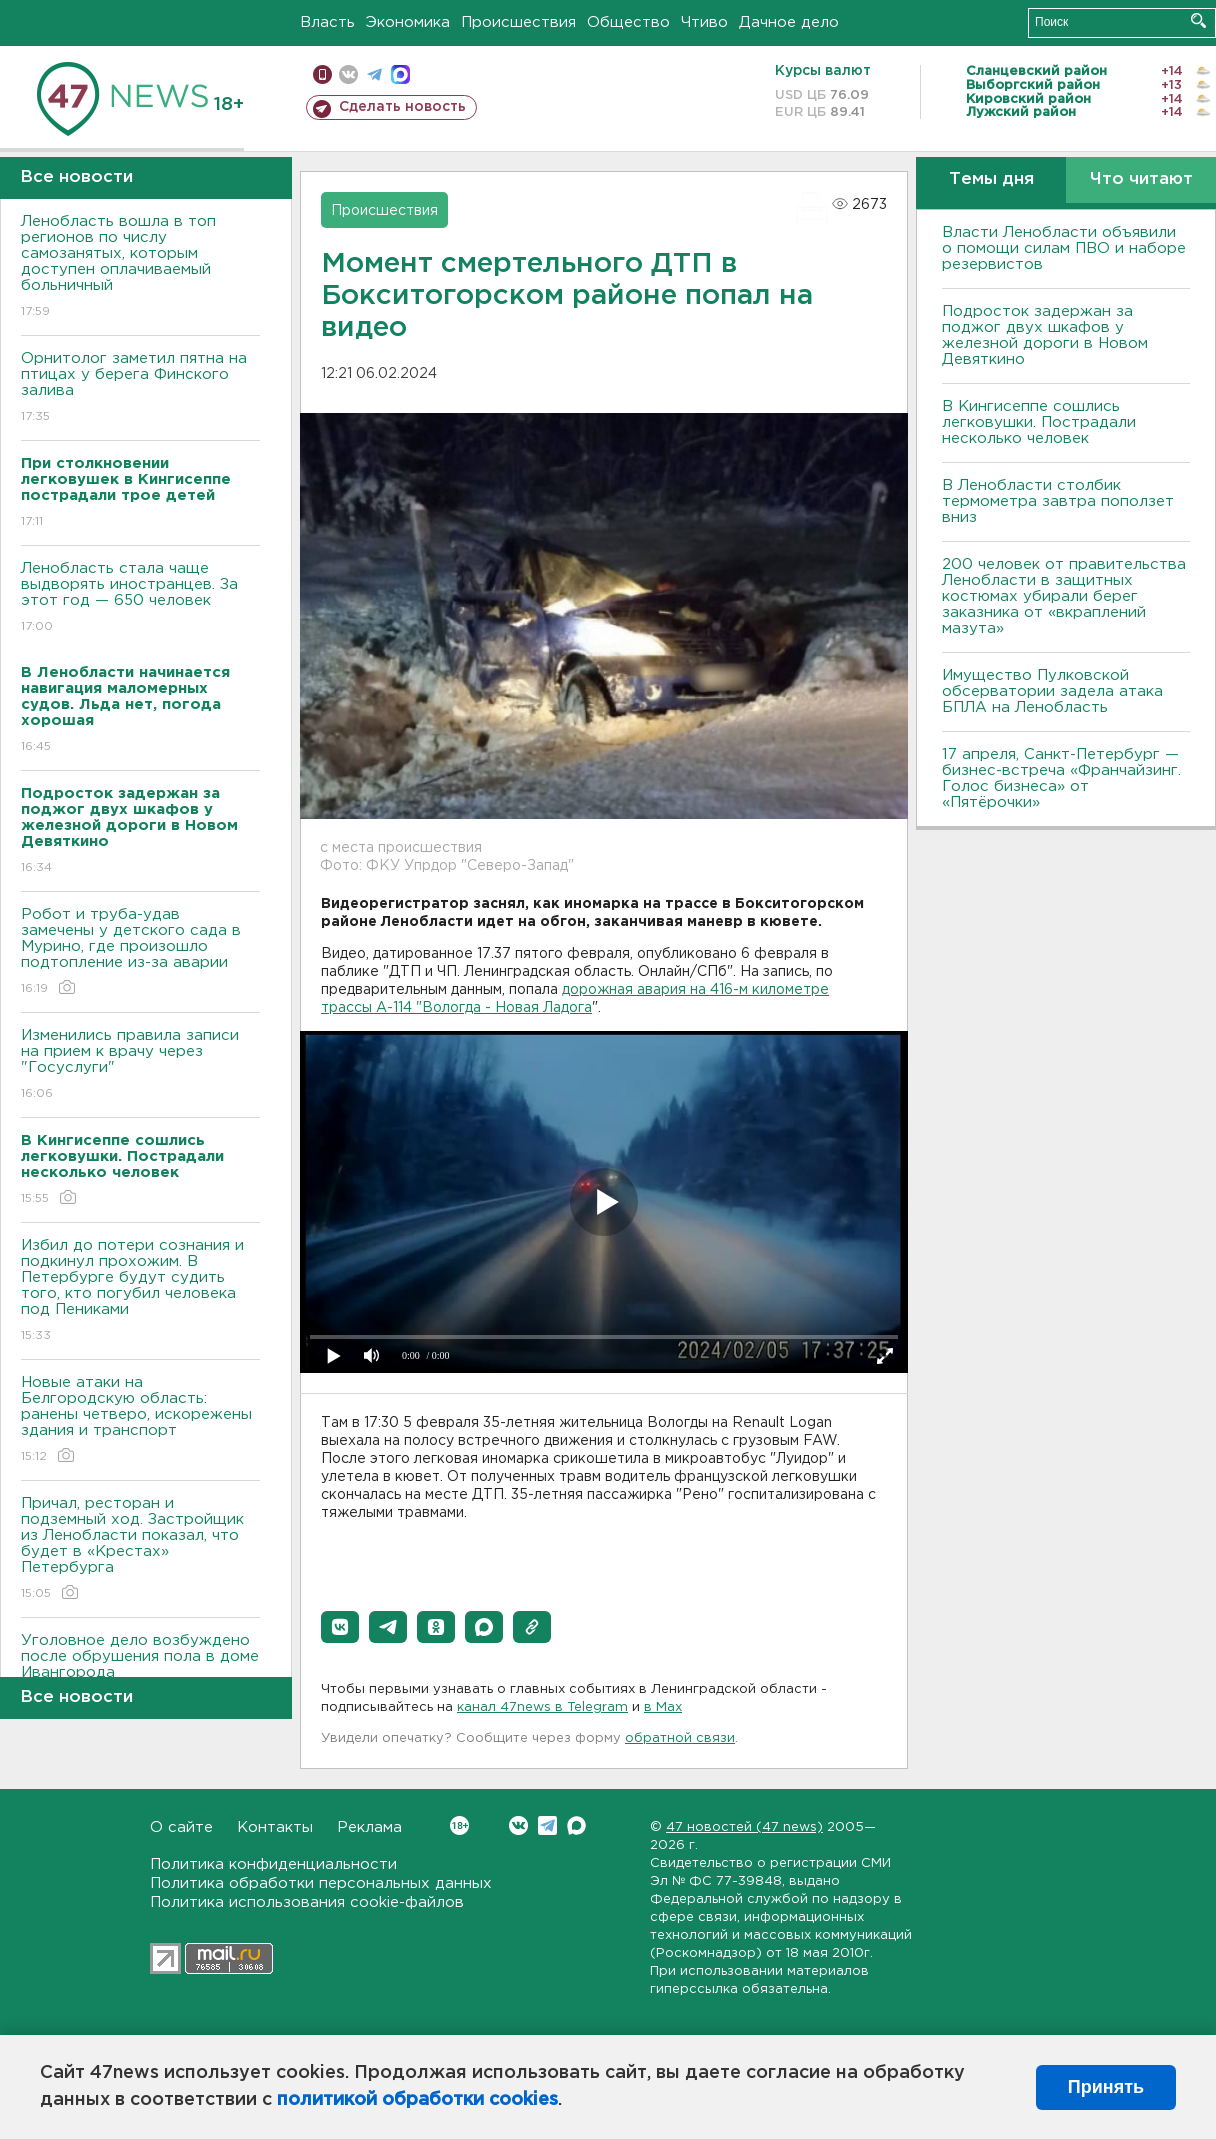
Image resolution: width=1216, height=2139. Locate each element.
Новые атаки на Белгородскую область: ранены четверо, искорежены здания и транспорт (140, 1420)
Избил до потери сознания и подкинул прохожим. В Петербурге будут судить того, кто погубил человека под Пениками (140, 1291)
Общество (628, 22)
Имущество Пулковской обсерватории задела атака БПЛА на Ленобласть (1052, 691)
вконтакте (348, 74)
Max (576, 1825)
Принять (1106, 2087)
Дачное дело (789, 22)
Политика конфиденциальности (273, 1864)
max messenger (400, 74)
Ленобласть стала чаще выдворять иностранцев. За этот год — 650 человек (140, 598)
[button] (340, 1627)
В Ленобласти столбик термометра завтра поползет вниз (1058, 501)
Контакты (275, 1827)
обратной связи (680, 1738)
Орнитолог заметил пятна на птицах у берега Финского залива (140, 388)
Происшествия (518, 22)
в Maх (663, 1707)
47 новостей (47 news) (744, 1827)
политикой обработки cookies (417, 2100)
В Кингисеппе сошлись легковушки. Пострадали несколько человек (1039, 422)
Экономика (408, 22)
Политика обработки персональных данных (321, 1883)
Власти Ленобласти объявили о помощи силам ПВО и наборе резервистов (1064, 248)
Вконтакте (459, 1825)
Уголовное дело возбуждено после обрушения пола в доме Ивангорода (140, 1670)
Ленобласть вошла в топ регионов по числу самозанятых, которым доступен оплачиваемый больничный (140, 267)
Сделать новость (402, 107)
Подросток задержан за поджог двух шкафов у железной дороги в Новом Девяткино (1045, 335)
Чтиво (704, 22)
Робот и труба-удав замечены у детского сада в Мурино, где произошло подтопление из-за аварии (140, 952)
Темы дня (991, 179)
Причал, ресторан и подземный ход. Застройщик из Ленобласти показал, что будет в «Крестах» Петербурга (140, 1549)
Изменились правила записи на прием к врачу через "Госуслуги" (140, 1065)
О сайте (181, 1827)
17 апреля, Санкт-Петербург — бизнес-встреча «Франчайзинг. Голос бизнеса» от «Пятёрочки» (1061, 778)
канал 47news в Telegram (542, 1707)
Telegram (547, 1825)
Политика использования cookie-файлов (307, 1902)
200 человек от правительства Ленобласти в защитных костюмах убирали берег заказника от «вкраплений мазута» (1064, 596)
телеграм (374, 74)
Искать (1198, 20)
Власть (327, 22)
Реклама (369, 1827)
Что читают (1141, 179)
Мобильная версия (322, 74)
